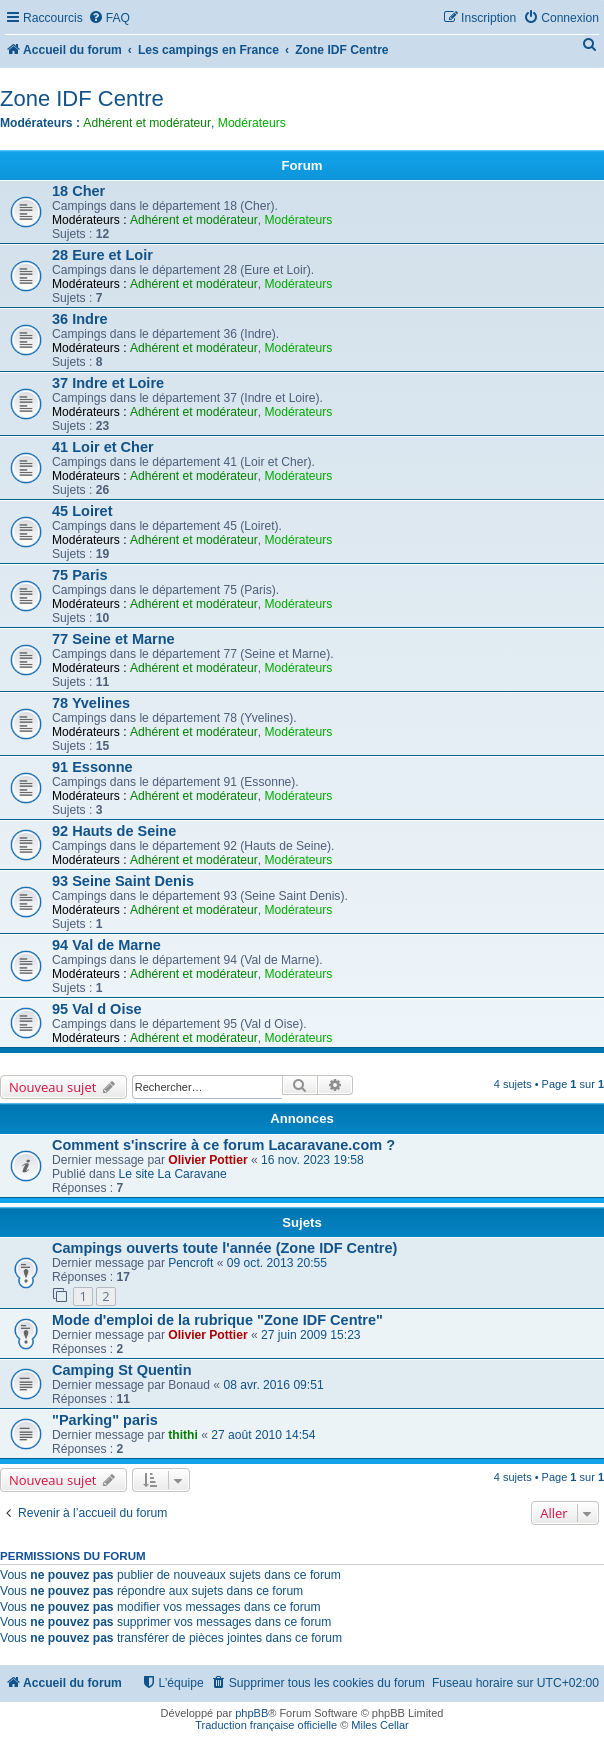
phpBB (251, 1713)
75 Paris (80, 575)
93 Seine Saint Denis (123, 881)
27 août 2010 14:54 (263, 1435)
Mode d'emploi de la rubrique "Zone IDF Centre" (217, 1320)
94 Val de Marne (106, 945)
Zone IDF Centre (82, 98)
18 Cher (78, 191)
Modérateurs (252, 123)
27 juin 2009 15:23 (311, 1335)
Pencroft (190, 1263)
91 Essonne (92, 767)
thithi (183, 1435)
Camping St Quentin (122, 1370)
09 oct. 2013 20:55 (277, 1263)
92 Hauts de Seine (114, 831)
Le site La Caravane (173, 1174)
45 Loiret (82, 511)
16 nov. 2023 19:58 (312, 1160)
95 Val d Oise (97, 1009)
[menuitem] (109, 18)
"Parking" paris (105, 1420)
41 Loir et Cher (103, 447)
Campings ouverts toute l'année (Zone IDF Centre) (224, 1248)
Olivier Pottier (207, 1160)
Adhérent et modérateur (147, 123)
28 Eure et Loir (102, 255)
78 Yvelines (91, 703)
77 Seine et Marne (113, 639)
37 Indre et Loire (108, 383)
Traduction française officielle (266, 1725)
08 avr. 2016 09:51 (273, 1385)
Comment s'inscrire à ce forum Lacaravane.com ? (223, 1145)
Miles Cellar (379, 1725)
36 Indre (80, 319)
